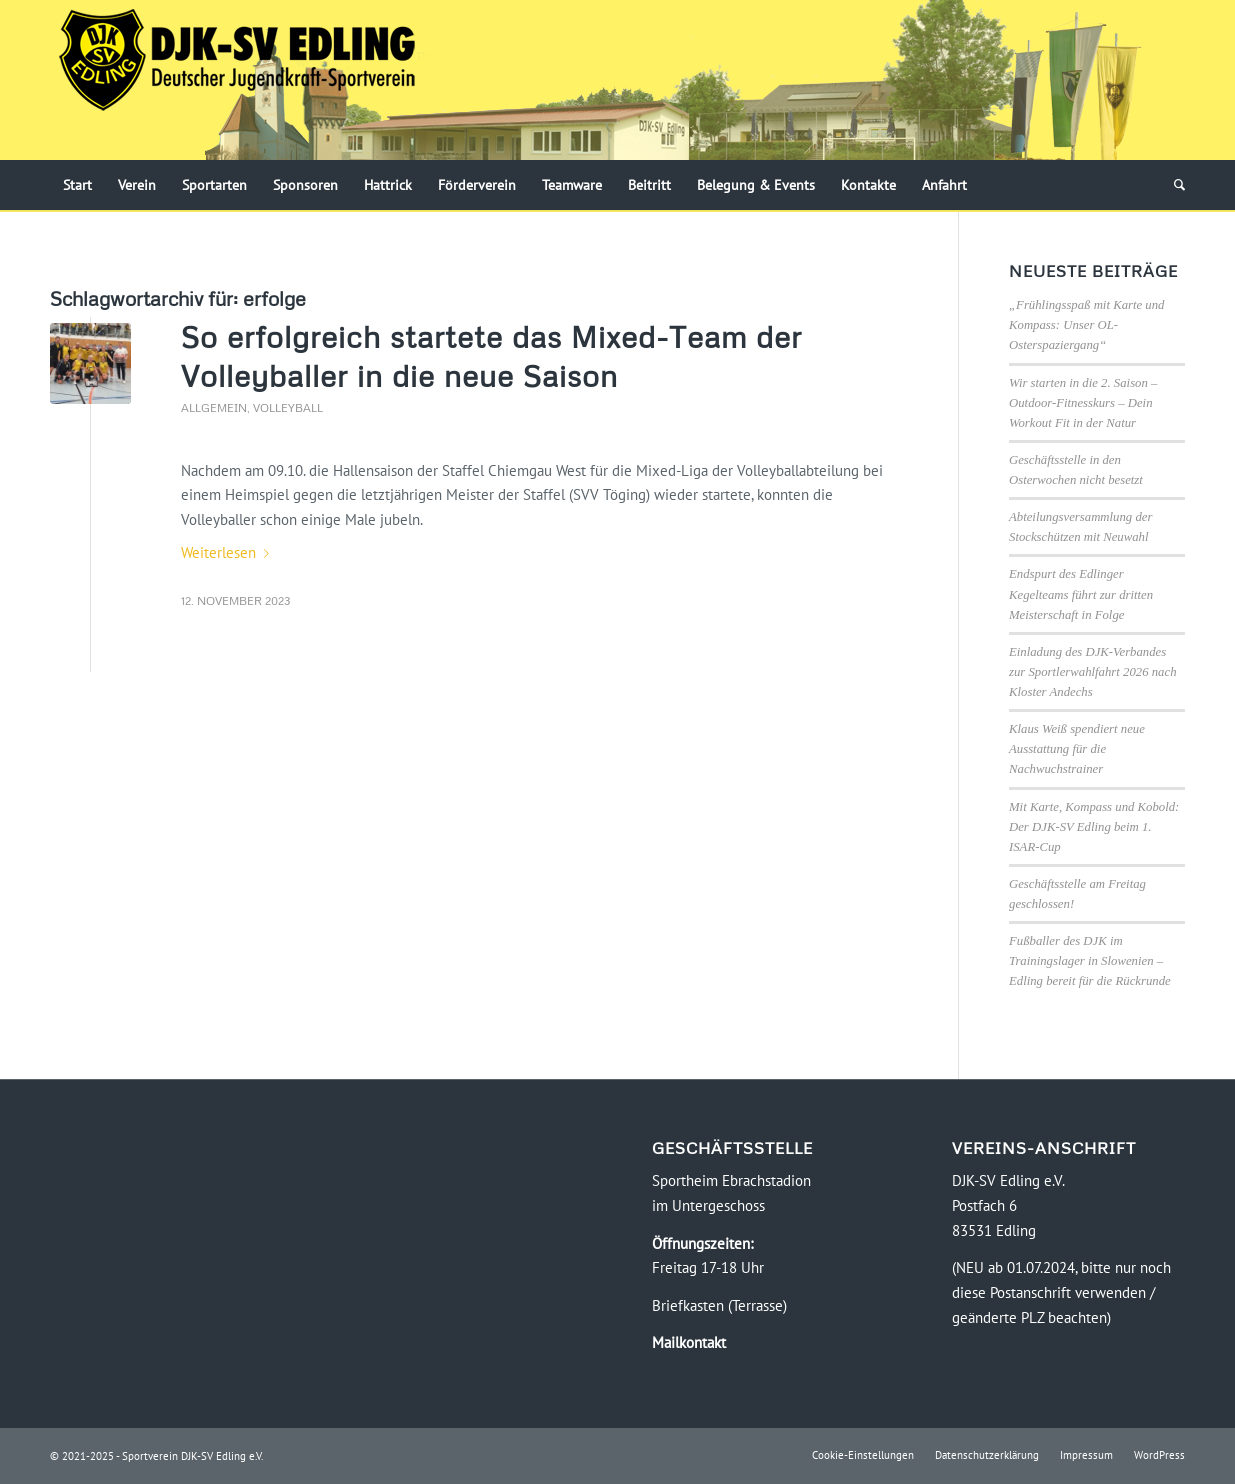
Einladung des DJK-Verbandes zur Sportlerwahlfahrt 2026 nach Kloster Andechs (1093, 672)
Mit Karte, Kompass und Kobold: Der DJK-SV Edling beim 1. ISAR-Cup (1094, 827)
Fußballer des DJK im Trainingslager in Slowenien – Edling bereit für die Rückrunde (1090, 961)
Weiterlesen (229, 552)
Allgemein (214, 407)
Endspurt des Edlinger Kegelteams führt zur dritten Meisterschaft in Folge (1081, 594)
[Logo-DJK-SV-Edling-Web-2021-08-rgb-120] (237, 80)
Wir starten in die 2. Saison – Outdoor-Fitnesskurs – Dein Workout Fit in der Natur (1083, 403)
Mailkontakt (689, 1342)
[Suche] (1173, 185)
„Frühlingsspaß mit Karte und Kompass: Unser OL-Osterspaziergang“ (1087, 325)
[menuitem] (77, 185)
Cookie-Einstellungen (863, 1455)
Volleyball (288, 407)
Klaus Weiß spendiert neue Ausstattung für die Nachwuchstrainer (1077, 749)
